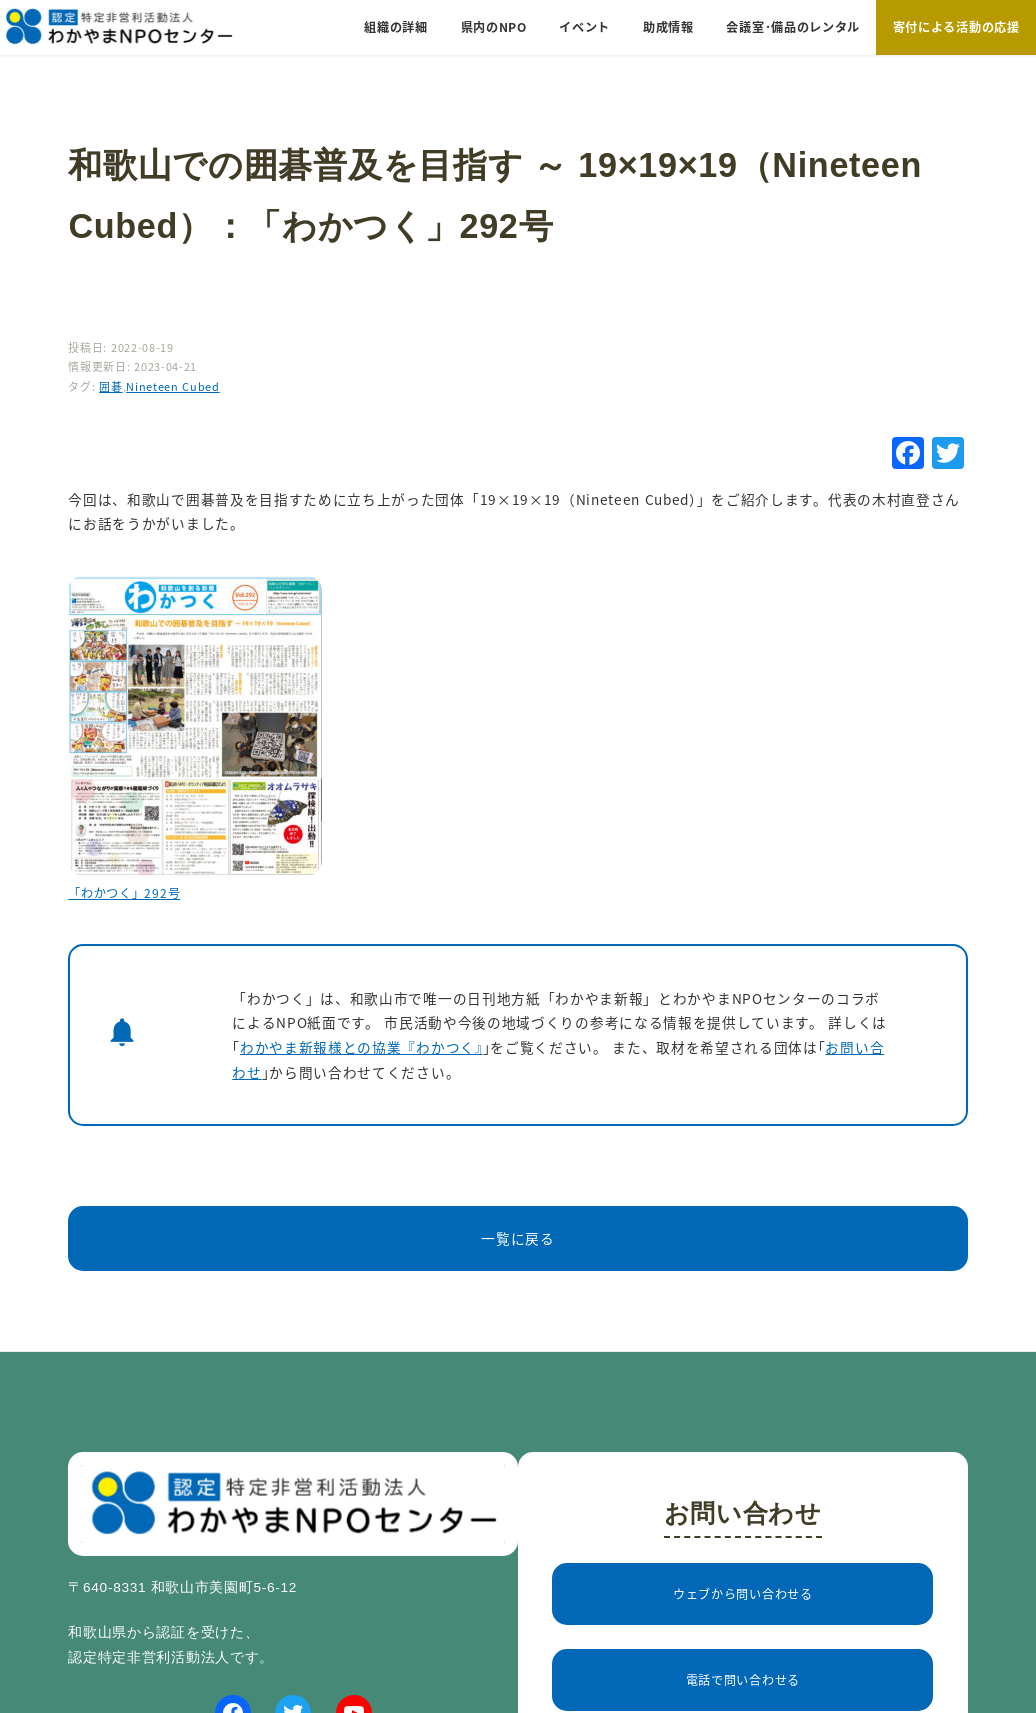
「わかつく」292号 (124, 892)
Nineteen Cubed (173, 386)
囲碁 (110, 386)
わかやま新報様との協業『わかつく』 (361, 1047)
